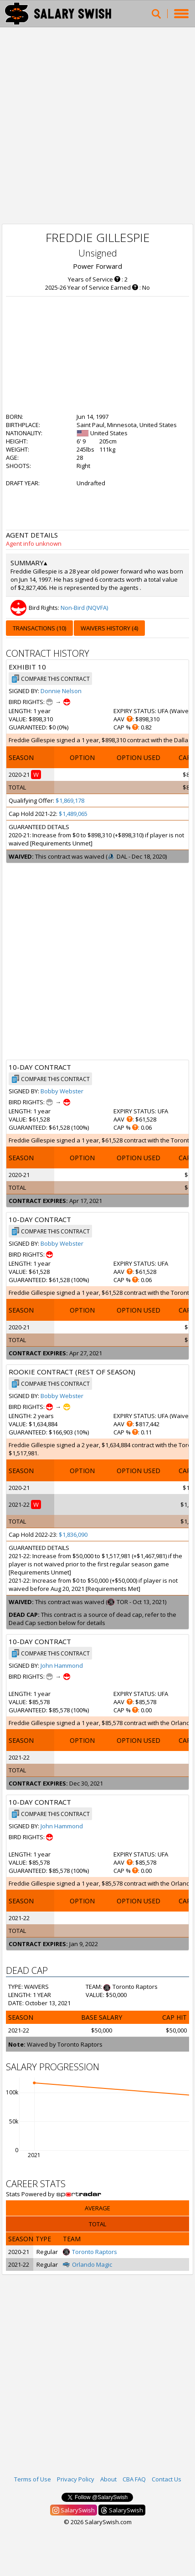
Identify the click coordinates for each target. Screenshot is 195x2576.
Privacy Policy (75, 2479)
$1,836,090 (73, 1534)
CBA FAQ (134, 2479)
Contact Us (166, 2479)
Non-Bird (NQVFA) (84, 608)
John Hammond (62, 1665)
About (108, 2479)
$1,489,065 (73, 814)
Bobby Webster (62, 1091)
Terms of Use (32, 2479)
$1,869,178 (70, 800)
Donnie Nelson (61, 691)
